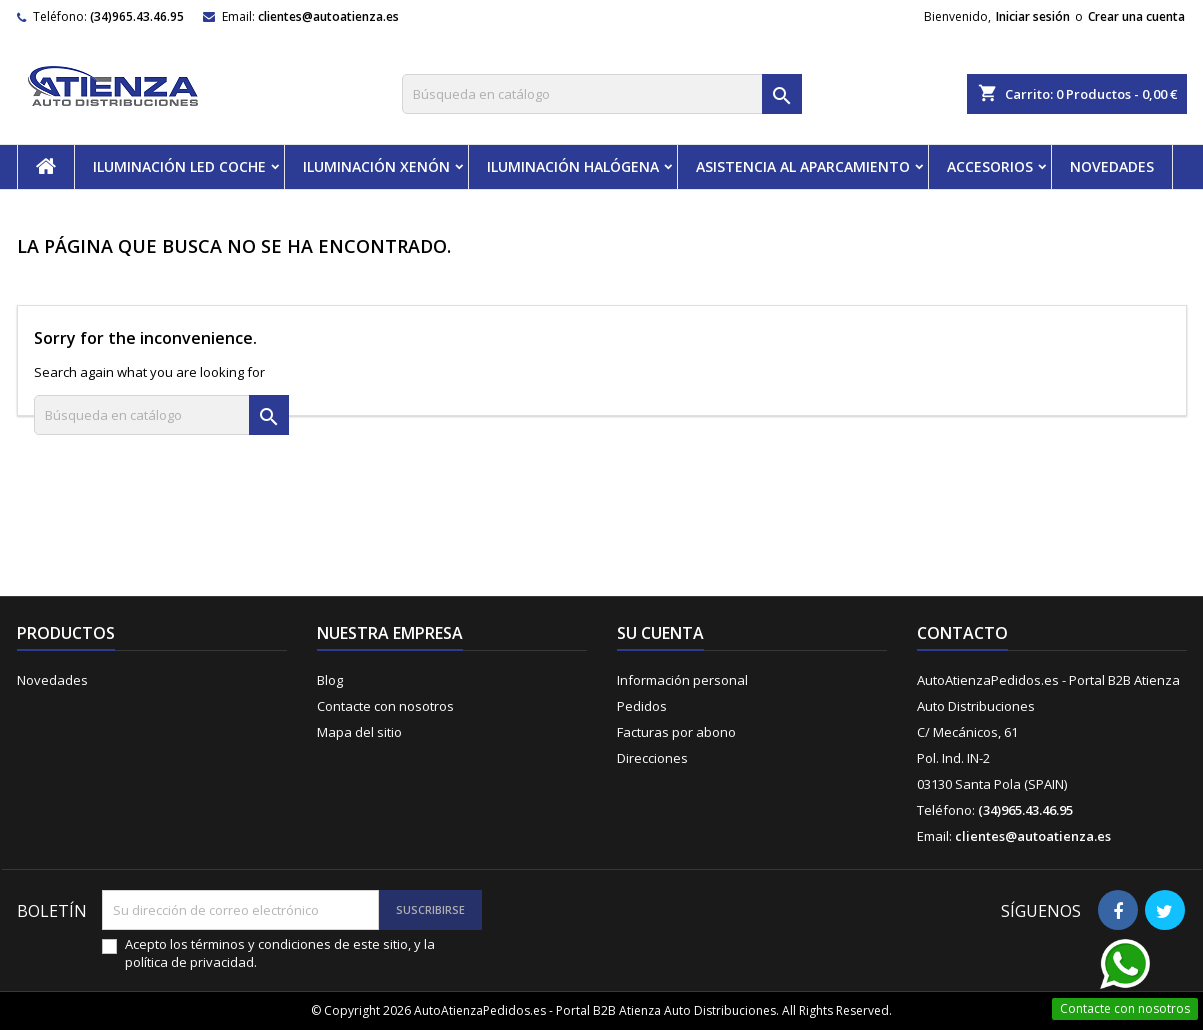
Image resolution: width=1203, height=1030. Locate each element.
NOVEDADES (1112, 166)
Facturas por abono (676, 732)
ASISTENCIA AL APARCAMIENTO (803, 166)
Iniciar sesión (1033, 16)
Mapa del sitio (359, 732)
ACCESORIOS (990, 166)
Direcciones (652, 758)
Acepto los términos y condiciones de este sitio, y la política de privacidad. (280, 953)
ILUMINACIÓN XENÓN (376, 166)
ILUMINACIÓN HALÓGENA (573, 166)
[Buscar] (602, 94)
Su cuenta (660, 633)
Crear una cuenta (1136, 16)
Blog (330, 680)
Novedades (52, 680)
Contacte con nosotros (385, 706)
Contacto (962, 633)
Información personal (682, 680)
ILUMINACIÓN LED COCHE (179, 166)
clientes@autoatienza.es (328, 16)
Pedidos (642, 706)
